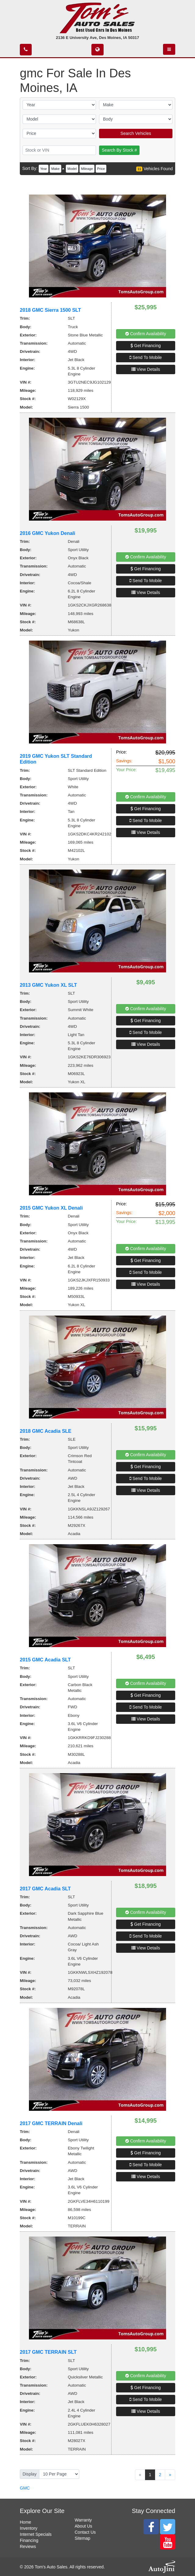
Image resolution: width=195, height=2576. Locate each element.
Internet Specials (35, 2534)
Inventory (28, 2528)
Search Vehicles (135, 133)
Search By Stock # (119, 150)
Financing (29, 2540)
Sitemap (82, 2538)
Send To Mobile (145, 357)
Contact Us (85, 2532)
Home (25, 2522)
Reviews (28, 2546)
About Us (83, 2526)
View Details (145, 369)
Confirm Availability (145, 333)
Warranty (83, 2520)
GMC (25, 2488)
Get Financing (145, 345)
